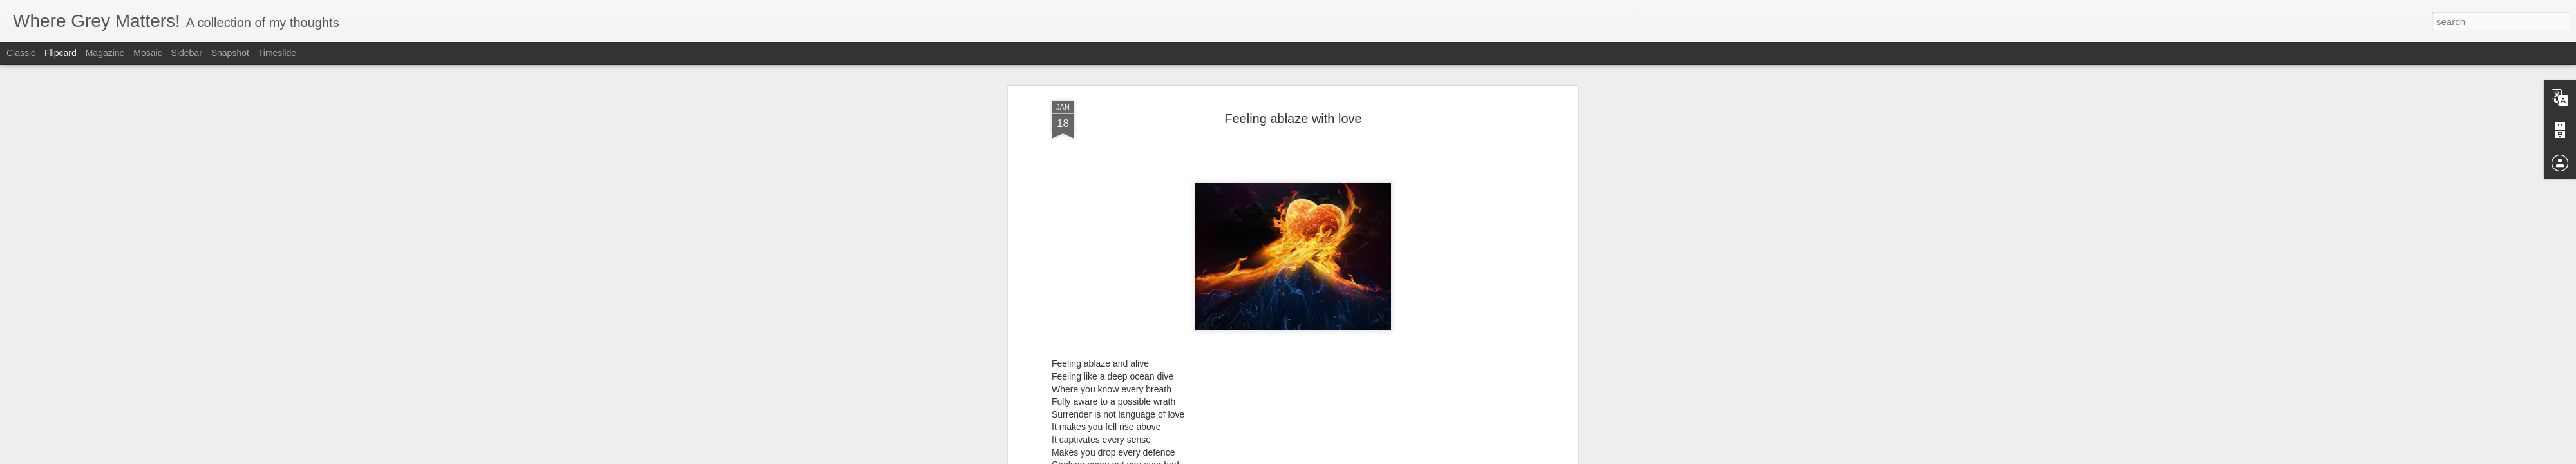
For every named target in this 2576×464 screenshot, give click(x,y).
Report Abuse (1366, 457)
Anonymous (1353, 289)
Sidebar (186, 53)
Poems (1309, 305)
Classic (20, 53)
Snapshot (230, 53)
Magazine (105, 53)
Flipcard (60, 53)
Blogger (1328, 457)
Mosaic (147, 53)
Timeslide (277, 53)
